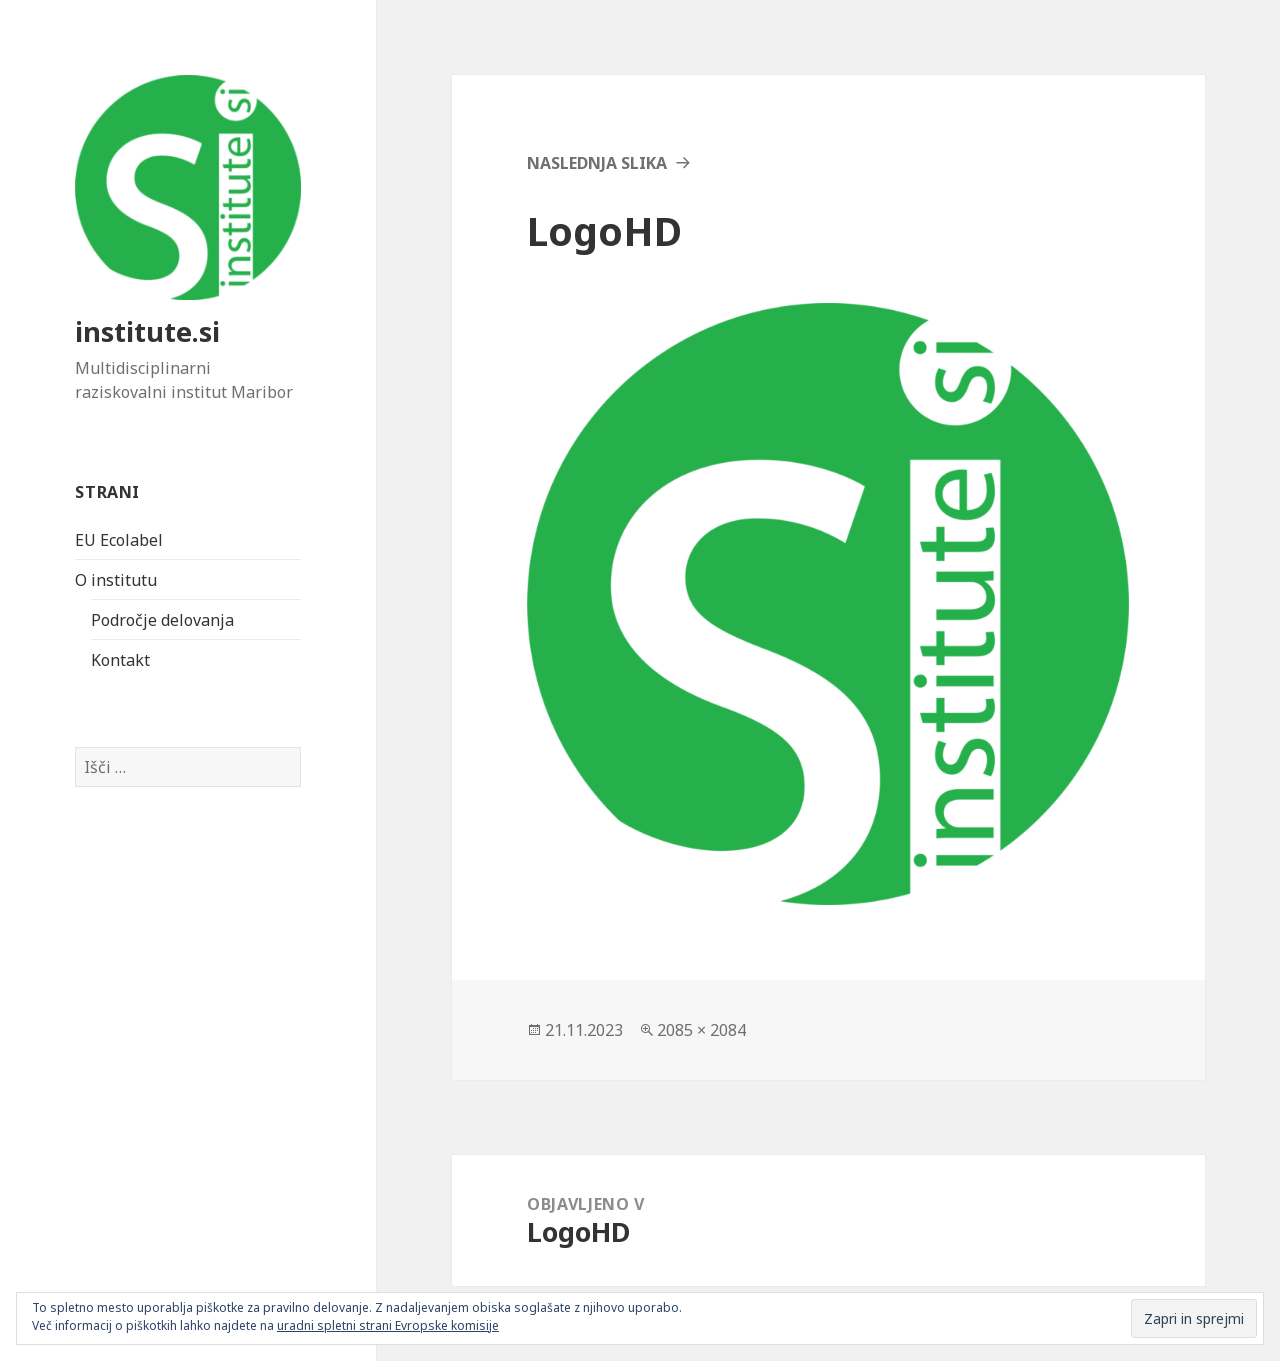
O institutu (116, 580)
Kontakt (120, 660)
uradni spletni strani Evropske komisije (388, 1325)
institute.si (147, 331)
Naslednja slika (597, 163)
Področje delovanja (162, 620)
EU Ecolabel (119, 540)
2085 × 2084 (701, 1030)
